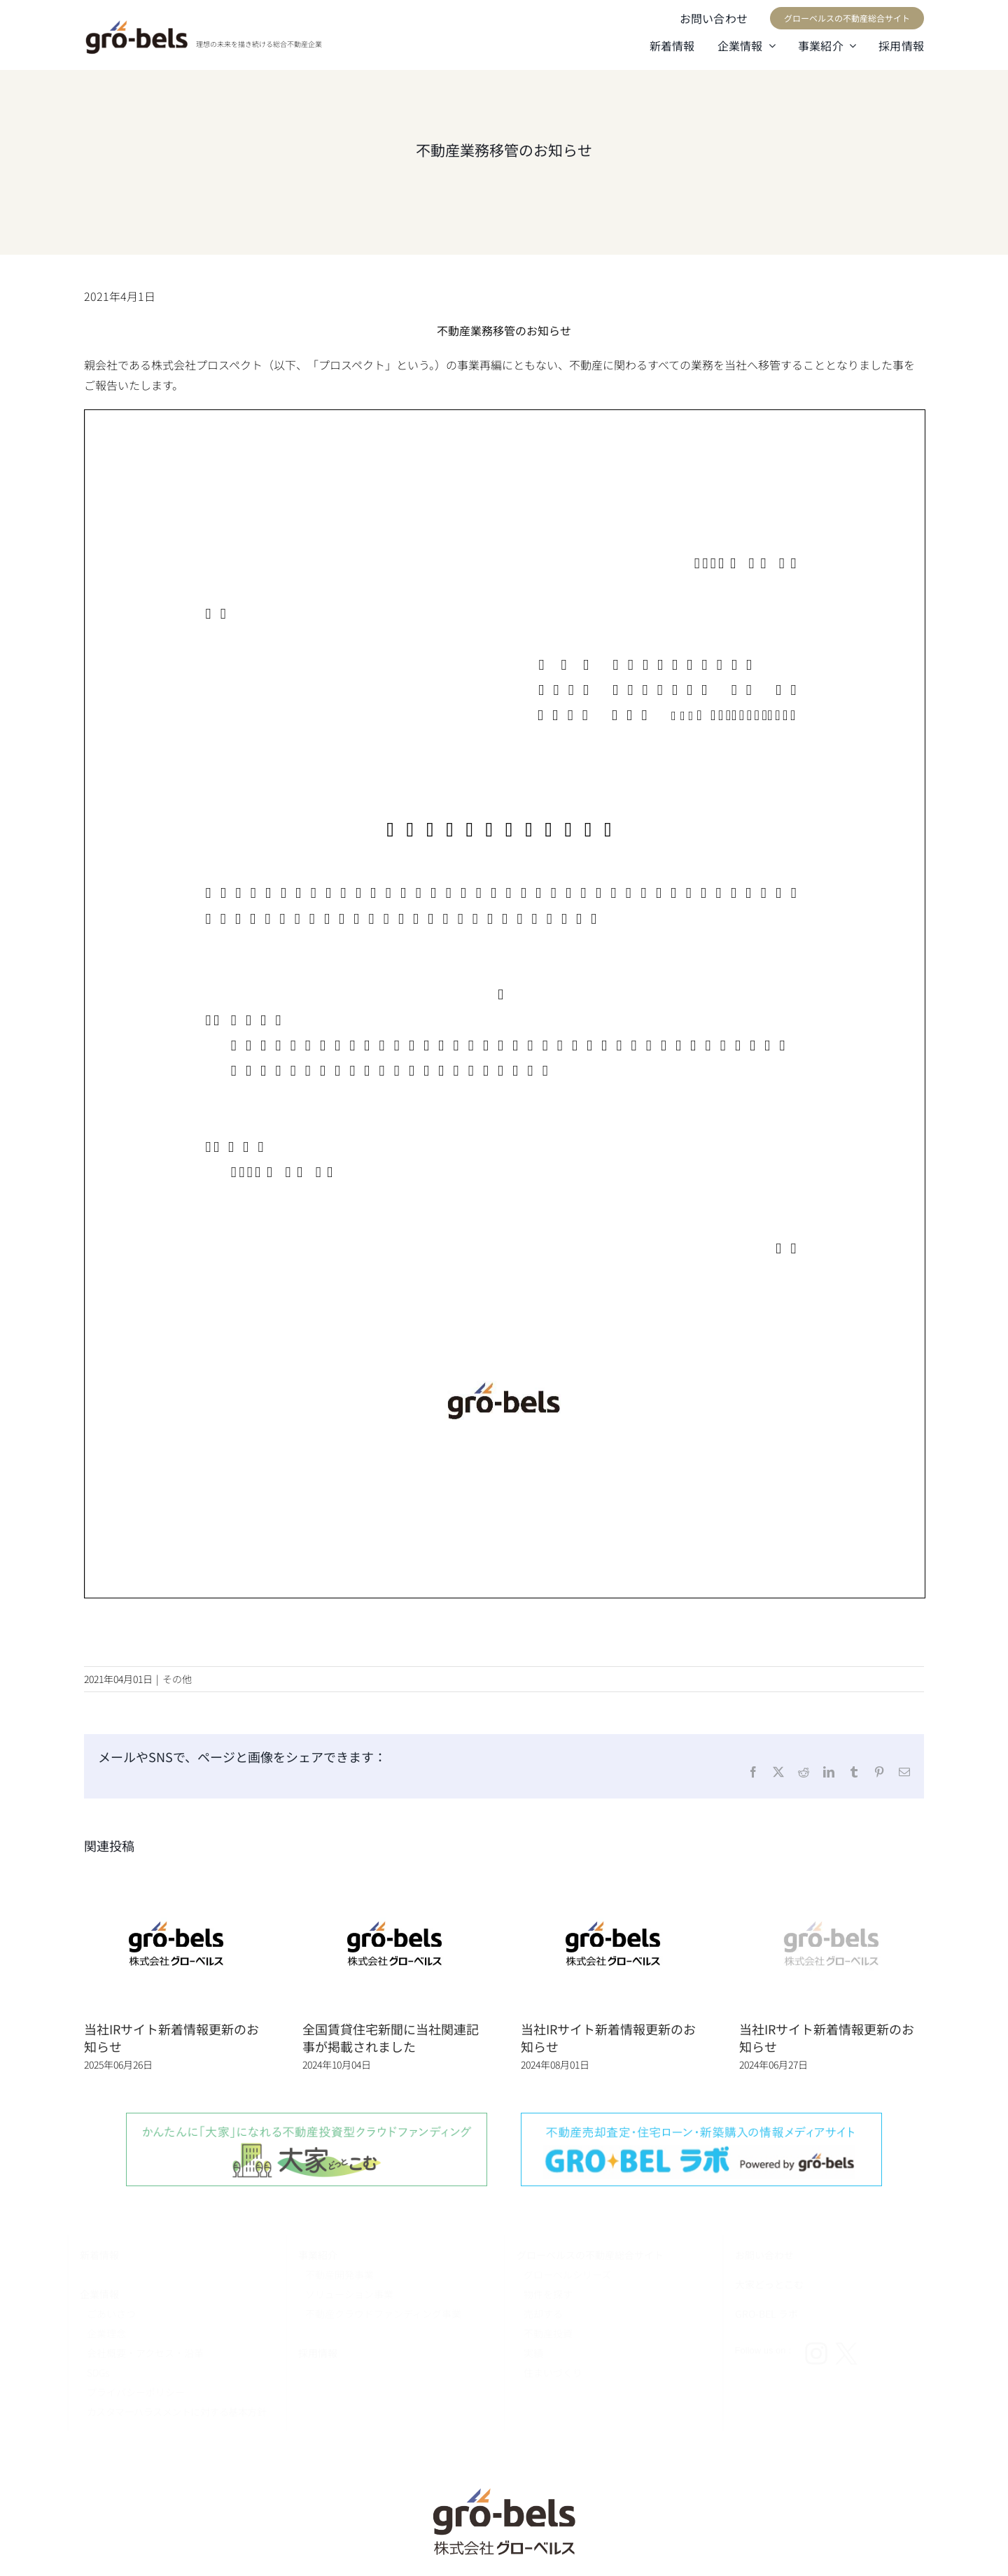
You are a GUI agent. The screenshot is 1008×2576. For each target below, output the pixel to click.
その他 (177, 1679)
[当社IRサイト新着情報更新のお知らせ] (176, 1879)
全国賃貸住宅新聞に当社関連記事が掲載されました (390, 2037)
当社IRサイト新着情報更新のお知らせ (171, 2037)
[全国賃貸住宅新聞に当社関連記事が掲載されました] (394, 1879)
